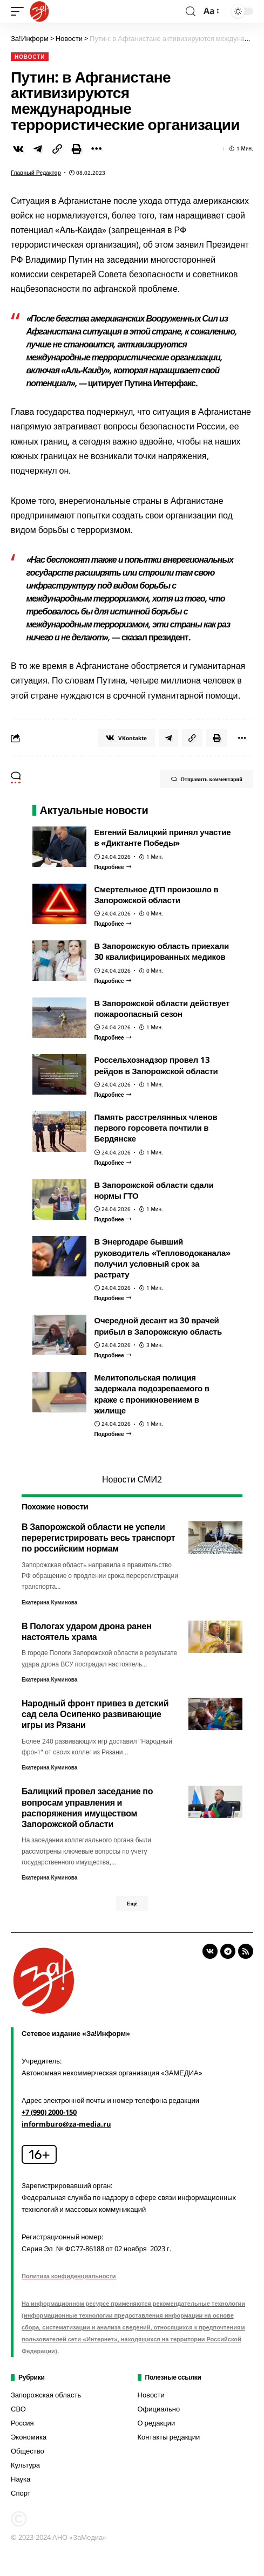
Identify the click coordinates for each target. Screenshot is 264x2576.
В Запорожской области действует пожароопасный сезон (162, 1008)
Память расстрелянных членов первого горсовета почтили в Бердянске (156, 1127)
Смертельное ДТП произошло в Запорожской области (156, 894)
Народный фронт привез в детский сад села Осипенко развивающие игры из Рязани (95, 1714)
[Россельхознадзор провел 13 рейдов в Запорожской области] (113, 1094)
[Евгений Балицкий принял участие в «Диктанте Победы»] (113, 867)
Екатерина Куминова (49, 1602)
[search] (190, 11)
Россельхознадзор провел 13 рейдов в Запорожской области (156, 1065)
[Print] (76, 149)
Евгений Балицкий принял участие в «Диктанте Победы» (162, 837)
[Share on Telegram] (37, 149)
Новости (30, 56)
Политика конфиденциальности (69, 2276)
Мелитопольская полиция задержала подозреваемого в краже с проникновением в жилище (151, 1394)
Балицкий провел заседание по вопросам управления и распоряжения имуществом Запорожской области (87, 1807)
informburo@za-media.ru (66, 2124)
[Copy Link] (57, 149)
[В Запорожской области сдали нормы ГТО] (113, 1219)
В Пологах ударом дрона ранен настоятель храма (87, 1631)
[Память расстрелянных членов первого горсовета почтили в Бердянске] (113, 1162)
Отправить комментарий (206, 779)
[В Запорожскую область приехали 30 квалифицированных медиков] (113, 980)
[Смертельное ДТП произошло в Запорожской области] (113, 923)
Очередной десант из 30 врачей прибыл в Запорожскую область (158, 1325)
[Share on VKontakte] (18, 149)
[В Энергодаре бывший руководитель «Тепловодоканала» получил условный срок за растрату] (113, 1298)
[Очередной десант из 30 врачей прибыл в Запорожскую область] (113, 1355)
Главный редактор (36, 172)
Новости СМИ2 (132, 1479)
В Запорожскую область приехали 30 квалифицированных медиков (161, 951)
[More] (96, 149)
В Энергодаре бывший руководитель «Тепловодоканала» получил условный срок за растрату (162, 1258)
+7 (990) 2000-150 (49, 2112)
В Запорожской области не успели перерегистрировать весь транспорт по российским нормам (98, 1537)
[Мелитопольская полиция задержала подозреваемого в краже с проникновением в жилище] (113, 1434)
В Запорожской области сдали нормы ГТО (154, 1190)
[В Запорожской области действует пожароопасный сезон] (113, 1037)
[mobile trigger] (20, 11)
